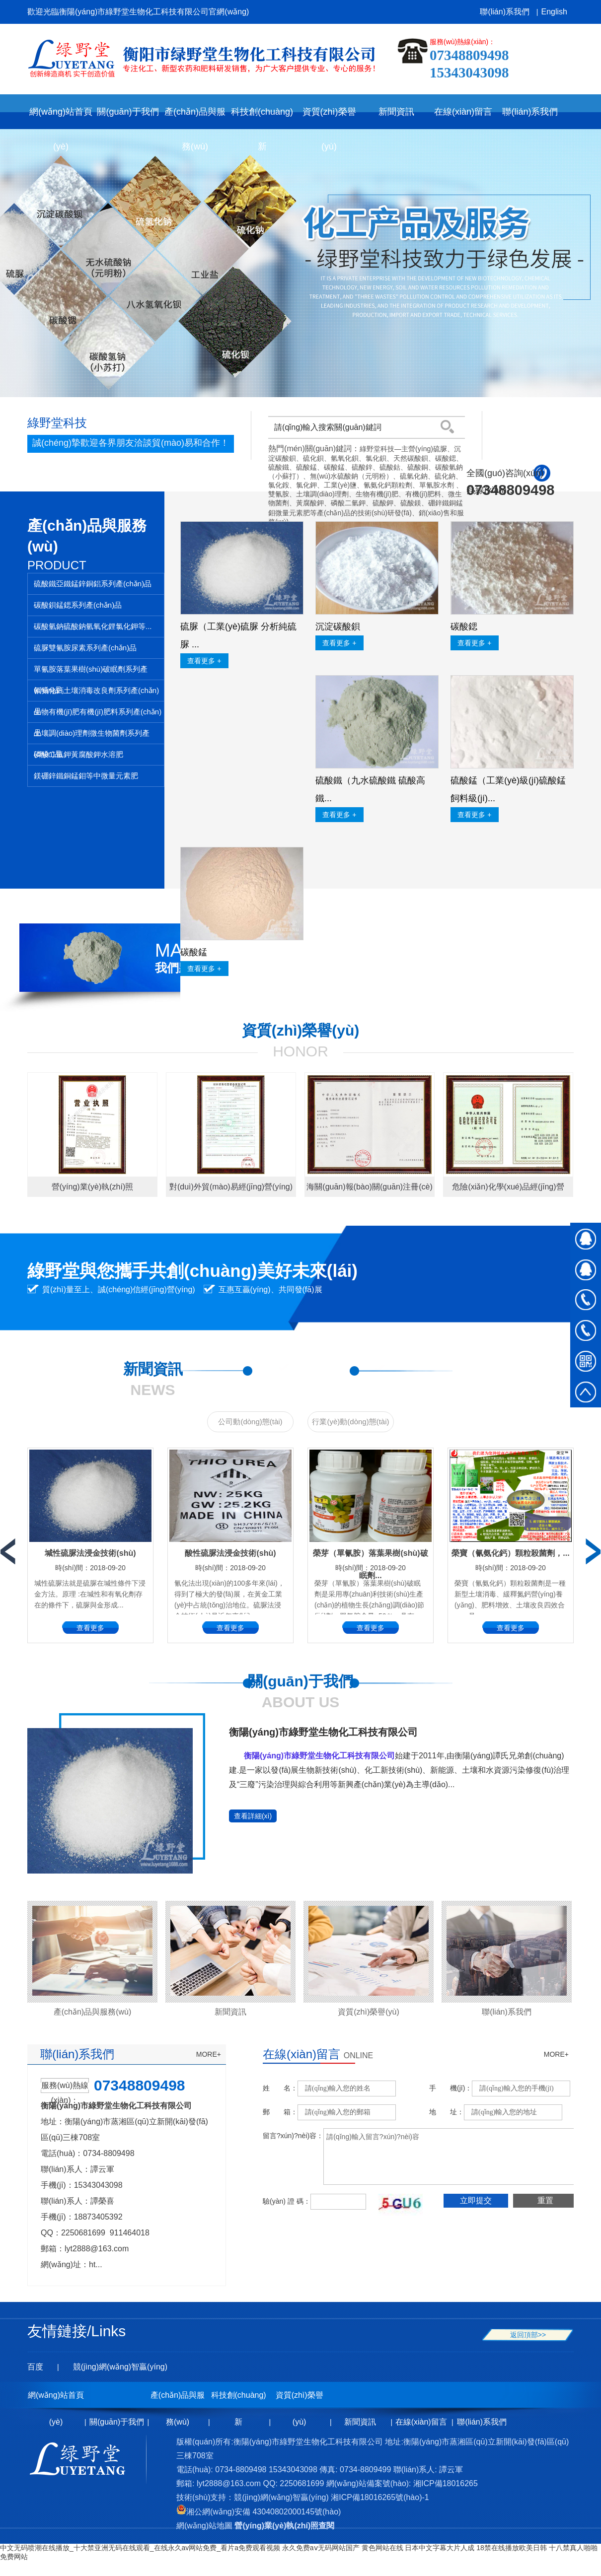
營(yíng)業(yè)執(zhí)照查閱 (284, 2525)
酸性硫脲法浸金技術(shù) (230, 1553)
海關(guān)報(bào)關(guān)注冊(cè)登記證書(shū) (369, 1190)
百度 (35, 2367)
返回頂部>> (528, 2335)
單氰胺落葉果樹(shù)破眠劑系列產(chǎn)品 (91, 672)
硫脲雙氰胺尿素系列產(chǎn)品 (85, 647)
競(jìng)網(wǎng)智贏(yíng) (120, 2367)
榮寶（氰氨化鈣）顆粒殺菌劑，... (510, 1553)
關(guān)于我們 (116, 2422)
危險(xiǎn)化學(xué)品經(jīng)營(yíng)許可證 (508, 1190)
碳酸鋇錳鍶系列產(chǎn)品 (78, 605)
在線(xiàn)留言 (421, 2422)
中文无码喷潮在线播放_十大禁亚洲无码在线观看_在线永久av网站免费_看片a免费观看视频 (140, 2548)
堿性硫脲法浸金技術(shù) (90, 1553)
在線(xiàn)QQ (585, 1238)
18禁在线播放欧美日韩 (511, 2548)
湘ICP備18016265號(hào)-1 (380, 2497)
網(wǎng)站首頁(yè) (60, 118)
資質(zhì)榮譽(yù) (368, 2012)
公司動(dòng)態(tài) (250, 1421)
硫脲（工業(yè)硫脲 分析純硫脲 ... (238, 635)
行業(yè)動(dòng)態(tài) (350, 1421)
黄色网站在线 (382, 2548)
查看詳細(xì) (253, 1816)
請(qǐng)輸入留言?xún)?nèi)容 (455, 2156)
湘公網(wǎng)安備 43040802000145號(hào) (258, 2511)
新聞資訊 (230, 2012)
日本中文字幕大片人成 (439, 2548)
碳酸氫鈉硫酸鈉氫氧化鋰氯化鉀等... (93, 626)
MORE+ (208, 2054)
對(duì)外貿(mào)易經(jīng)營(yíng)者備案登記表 (231, 1190)
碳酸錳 (193, 952)
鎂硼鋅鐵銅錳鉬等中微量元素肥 (86, 775)
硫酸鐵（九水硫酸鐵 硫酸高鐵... (370, 789)
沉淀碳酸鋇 (337, 626)
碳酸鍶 (464, 626)
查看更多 (90, 1628)
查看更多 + (204, 661)
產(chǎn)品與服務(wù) (93, 2012)
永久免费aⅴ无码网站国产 (321, 2548)
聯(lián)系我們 (504, 11)
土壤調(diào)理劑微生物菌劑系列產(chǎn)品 (92, 736)
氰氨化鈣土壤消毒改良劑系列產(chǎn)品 (96, 693)
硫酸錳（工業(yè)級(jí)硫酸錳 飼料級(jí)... (508, 789)
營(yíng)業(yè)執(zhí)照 (92, 1187)
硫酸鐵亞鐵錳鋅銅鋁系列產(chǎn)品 (92, 583)
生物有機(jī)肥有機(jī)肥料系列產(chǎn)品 (97, 715)
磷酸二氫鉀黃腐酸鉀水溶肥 (78, 754)
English (554, 11)
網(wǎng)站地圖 (204, 2525)
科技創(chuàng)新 (238, 2400)
